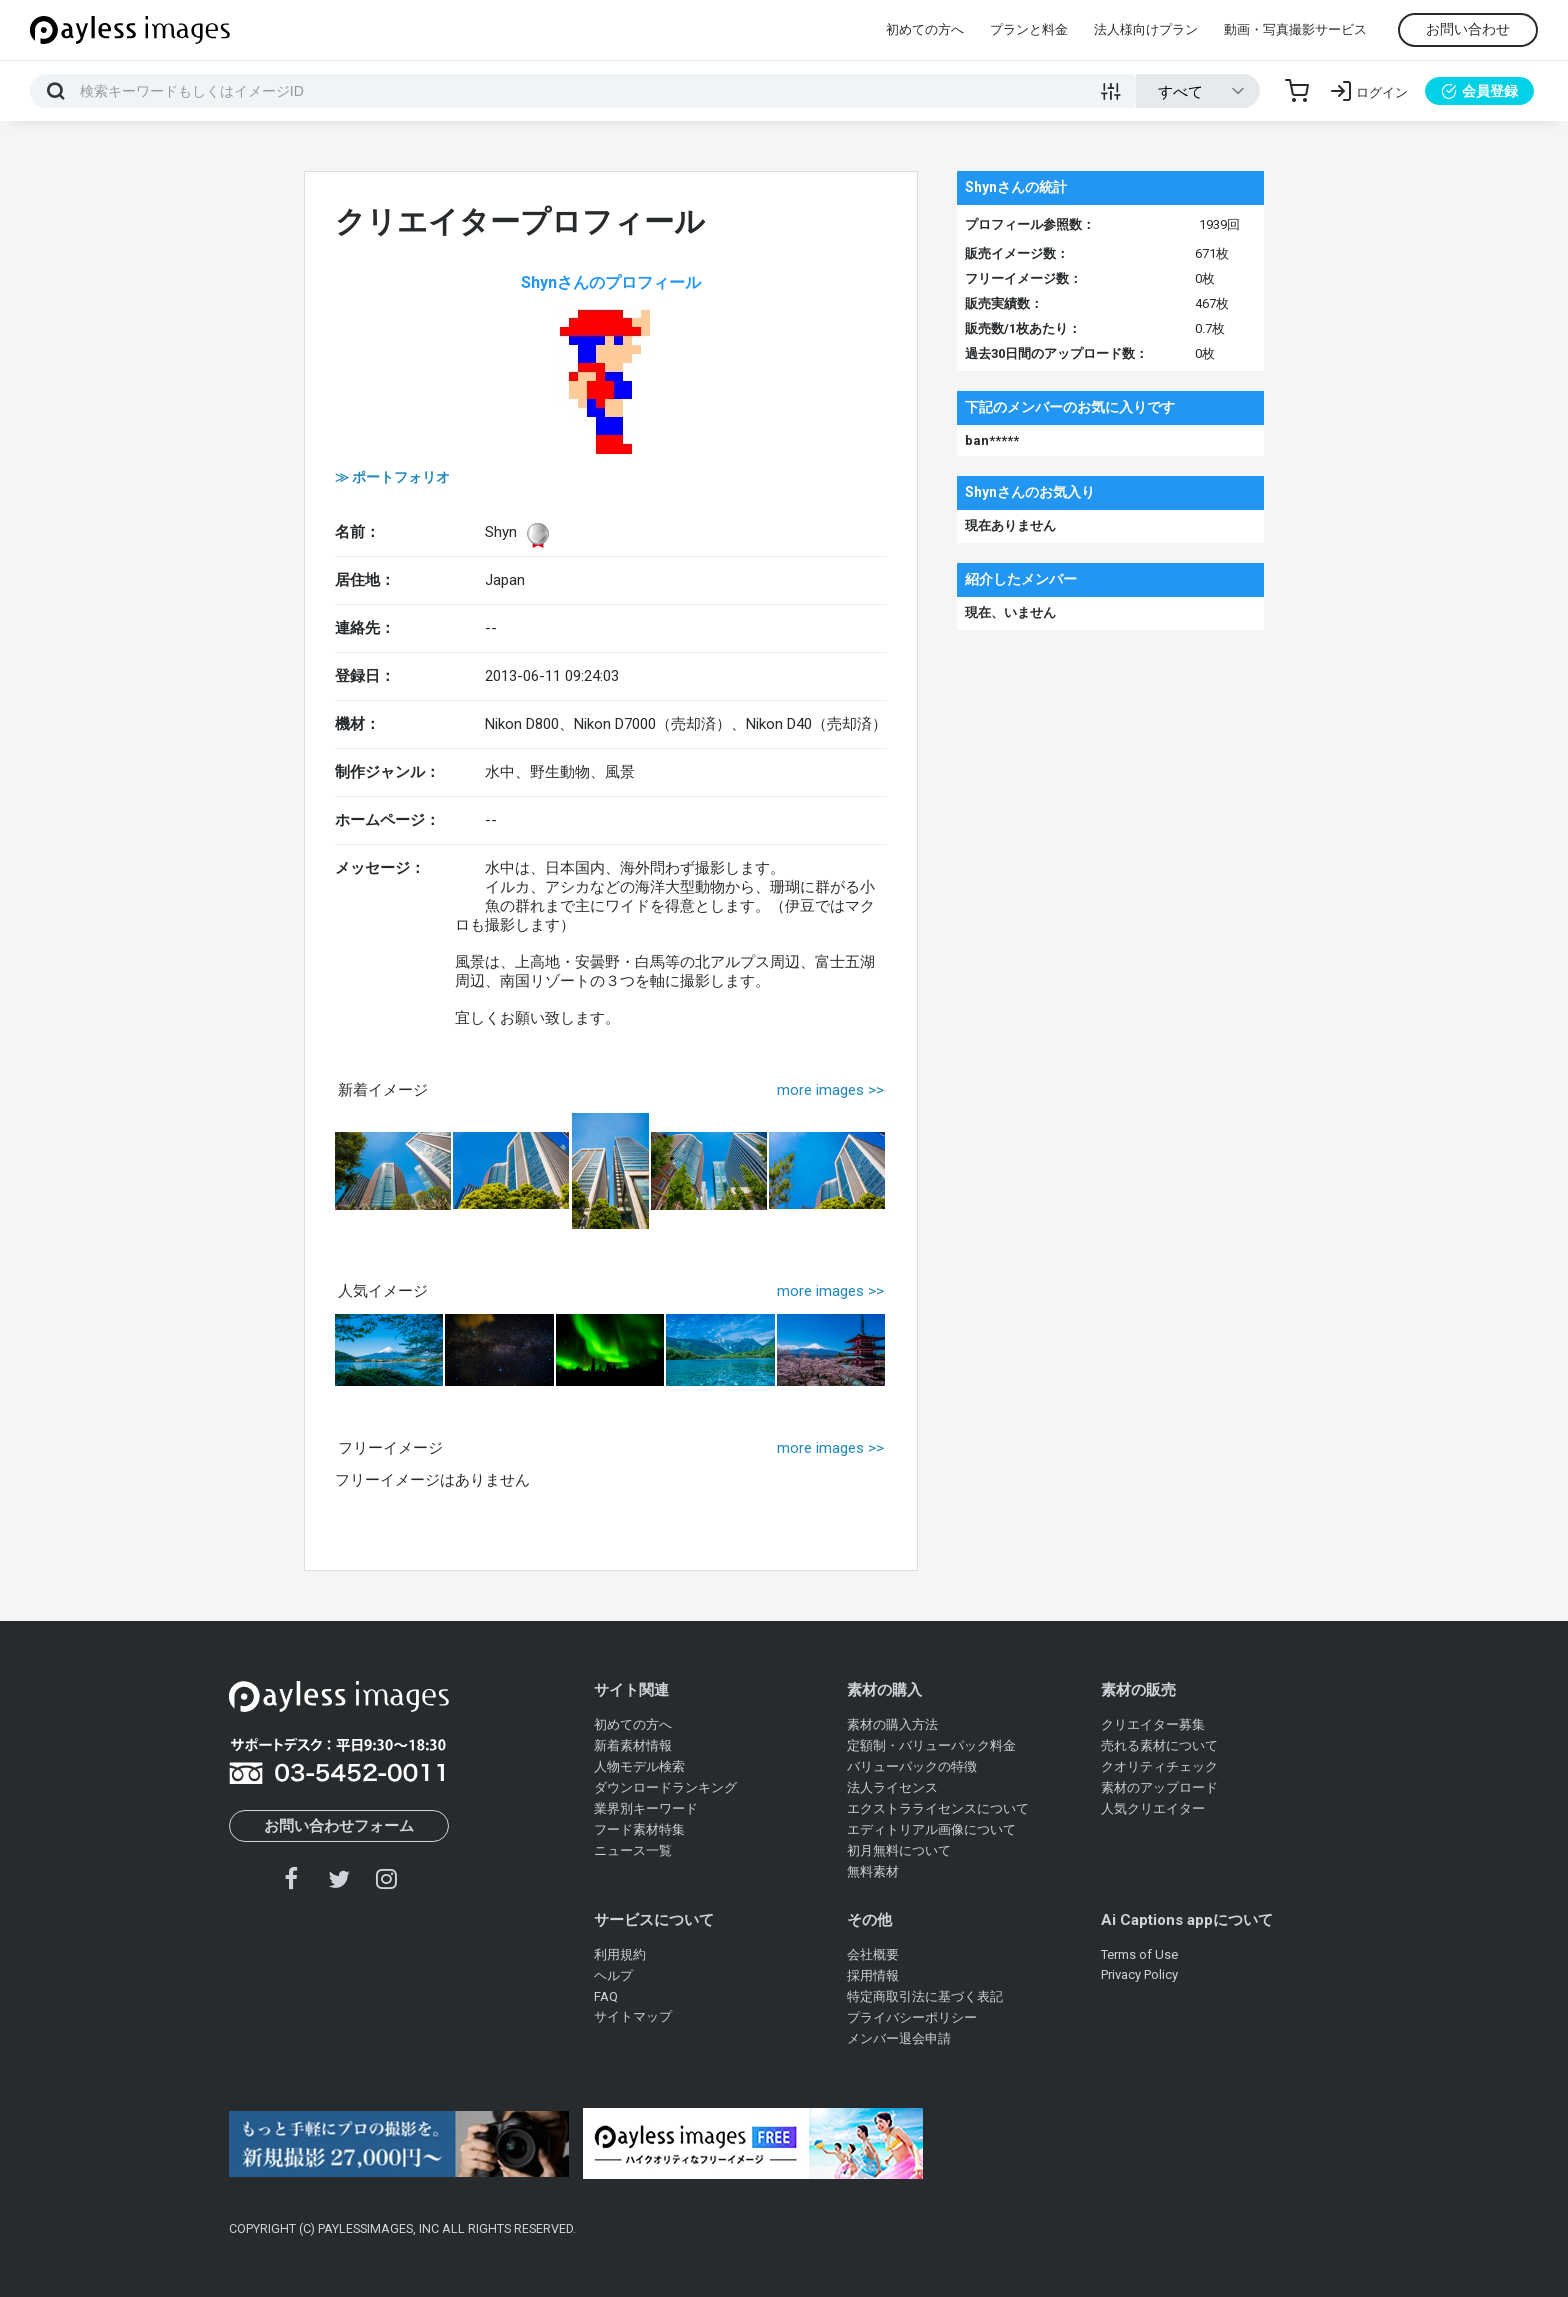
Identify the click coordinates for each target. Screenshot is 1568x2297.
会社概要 (873, 1954)
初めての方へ (925, 29)
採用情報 (873, 1975)
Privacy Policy (1139, 1974)
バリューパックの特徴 (912, 1766)
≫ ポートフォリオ (392, 477)
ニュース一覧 (633, 1850)
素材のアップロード (1159, 1787)
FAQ (606, 1996)
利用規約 (620, 1954)
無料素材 (873, 1871)
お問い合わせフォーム (339, 1826)
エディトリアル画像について (931, 1829)
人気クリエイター (1153, 1808)
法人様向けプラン (1146, 29)
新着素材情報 (633, 1745)
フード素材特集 (639, 1829)
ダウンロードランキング (665, 1787)
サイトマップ (633, 2016)
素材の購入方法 (892, 1724)
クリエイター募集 (1153, 1724)
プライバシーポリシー (912, 2017)
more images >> (830, 1090)
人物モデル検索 (639, 1766)
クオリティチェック (1159, 1766)
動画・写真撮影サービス (1295, 29)
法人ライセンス (892, 1787)
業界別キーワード (646, 1808)
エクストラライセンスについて (938, 1808)
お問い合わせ (1468, 29)
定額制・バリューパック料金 (931, 1745)
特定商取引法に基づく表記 (925, 1996)
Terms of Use (1139, 1954)
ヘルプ (613, 1975)
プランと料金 (1029, 29)
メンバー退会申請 (899, 2038)
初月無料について (899, 1850)
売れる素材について (1159, 1745)
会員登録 (1479, 91)
